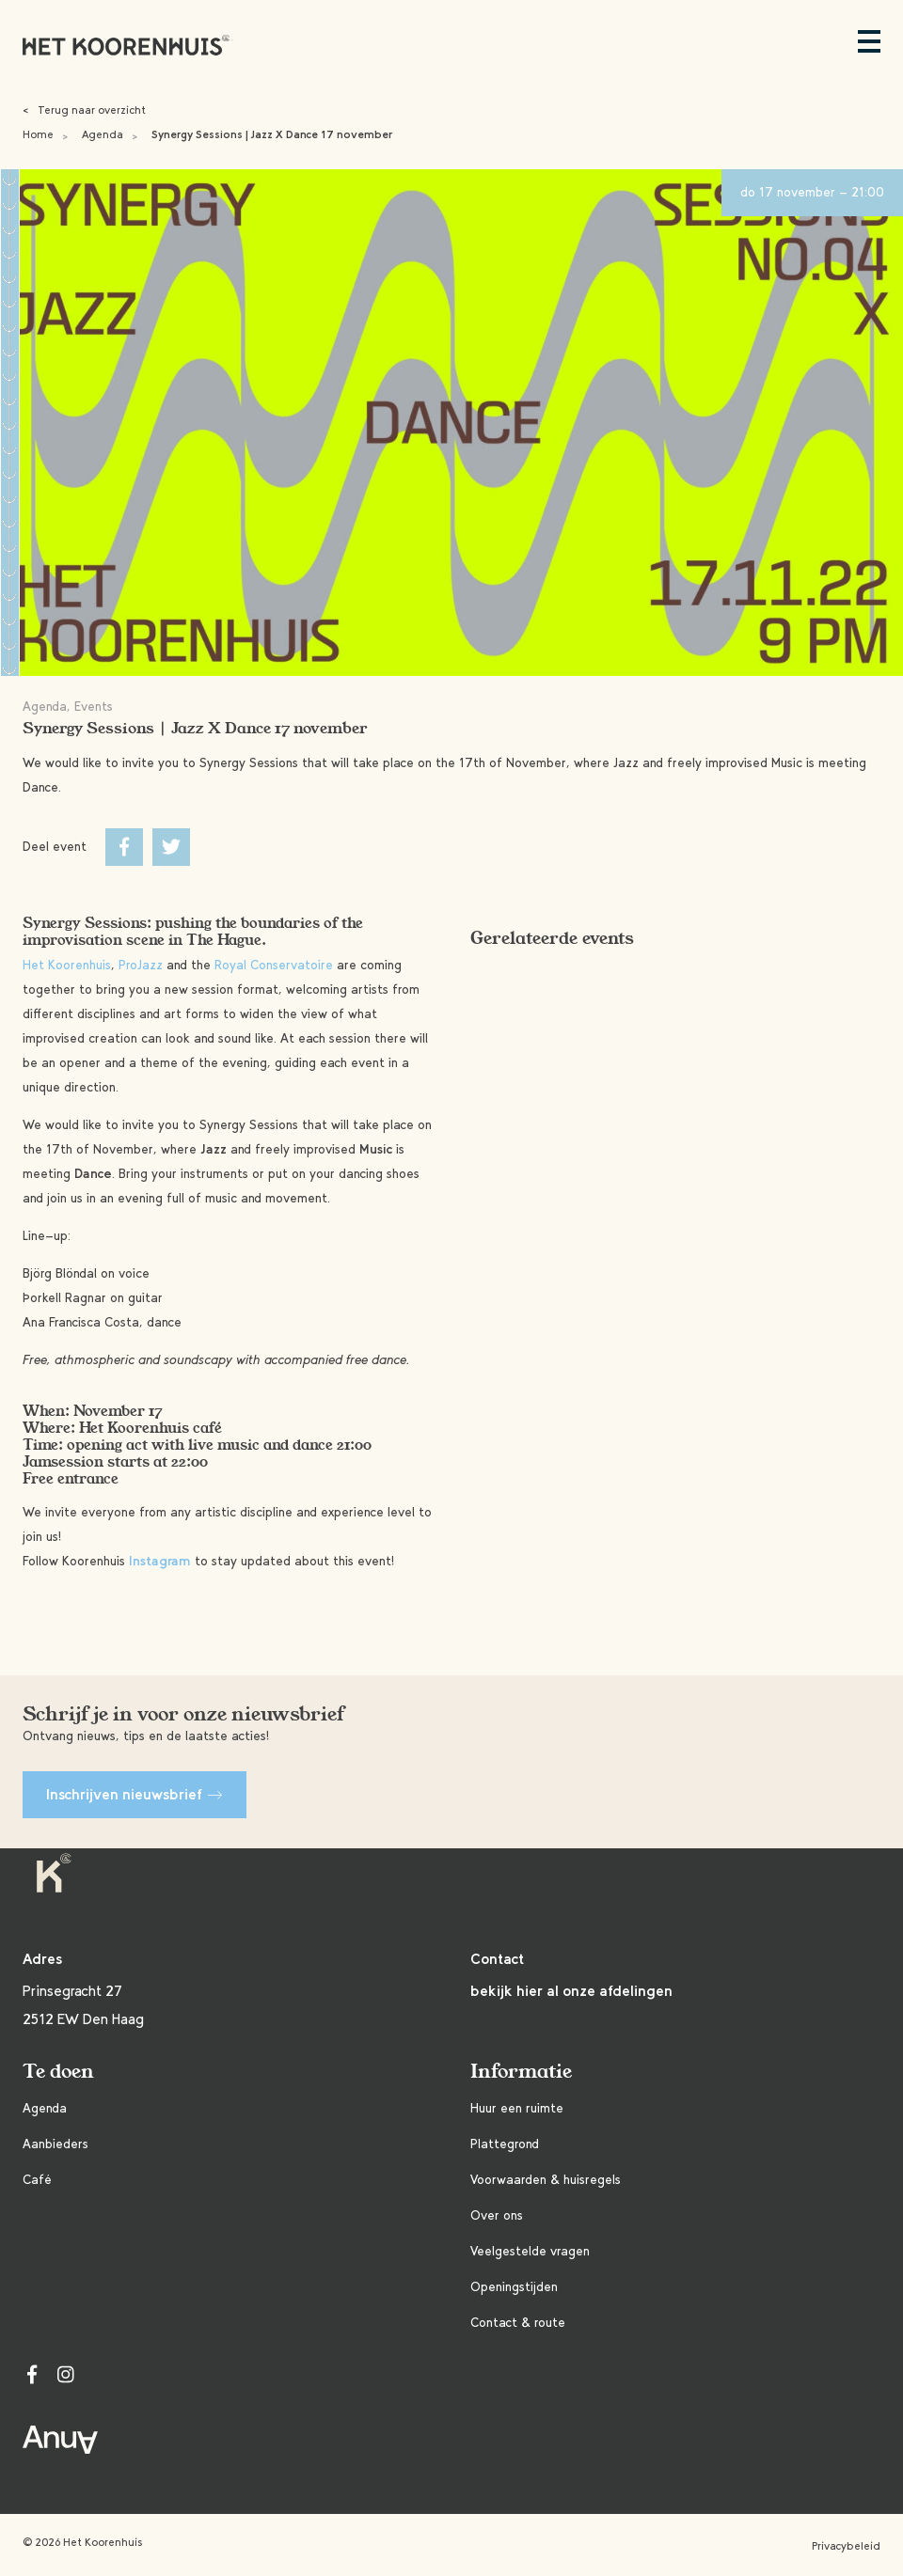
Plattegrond (504, 2144)
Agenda (102, 134)
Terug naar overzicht (84, 110)
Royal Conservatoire (273, 965)
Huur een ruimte (516, 2108)
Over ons (496, 2215)
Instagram (160, 1561)
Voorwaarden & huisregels (545, 2180)
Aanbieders (55, 2144)
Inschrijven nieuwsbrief (134, 1794)
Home (38, 134)
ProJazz (141, 965)
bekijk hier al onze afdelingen (571, 1991)
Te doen (58, 2071)
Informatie (521, 2071)
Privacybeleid (846, 2546)
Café (37, 2180)
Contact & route (517, 2323)
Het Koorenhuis (67, 965)
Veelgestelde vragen (530, 2251)
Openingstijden (514, 2287)
